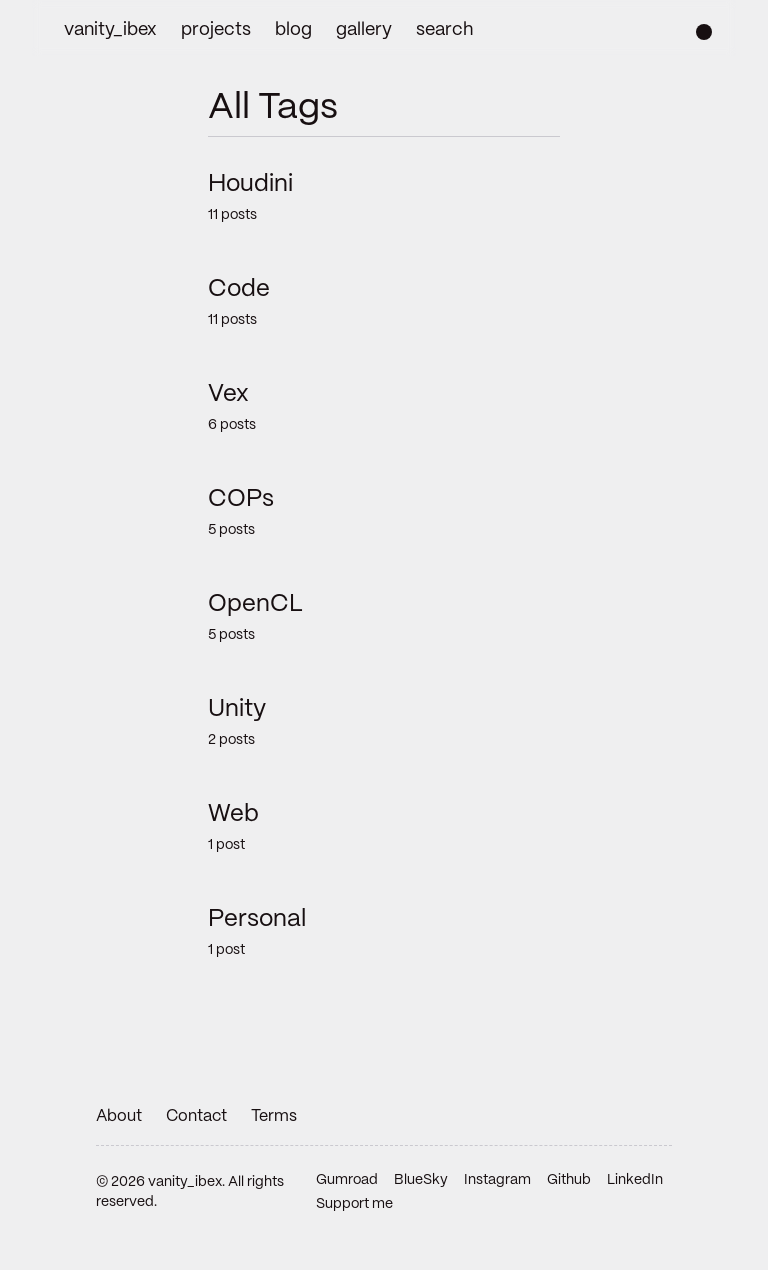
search (444, 30)
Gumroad (347, 1180)
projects (216, 30)
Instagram (497, 1180)
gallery (364, 30)
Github (569, 1180)
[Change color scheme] (704, 32)
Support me (354, 1204)
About (119, 1116)
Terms (274, 1116)
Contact (196, 1116)
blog (293, 30)
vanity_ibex (110, 30)
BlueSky (421, 1180)
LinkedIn (635, 1180)
